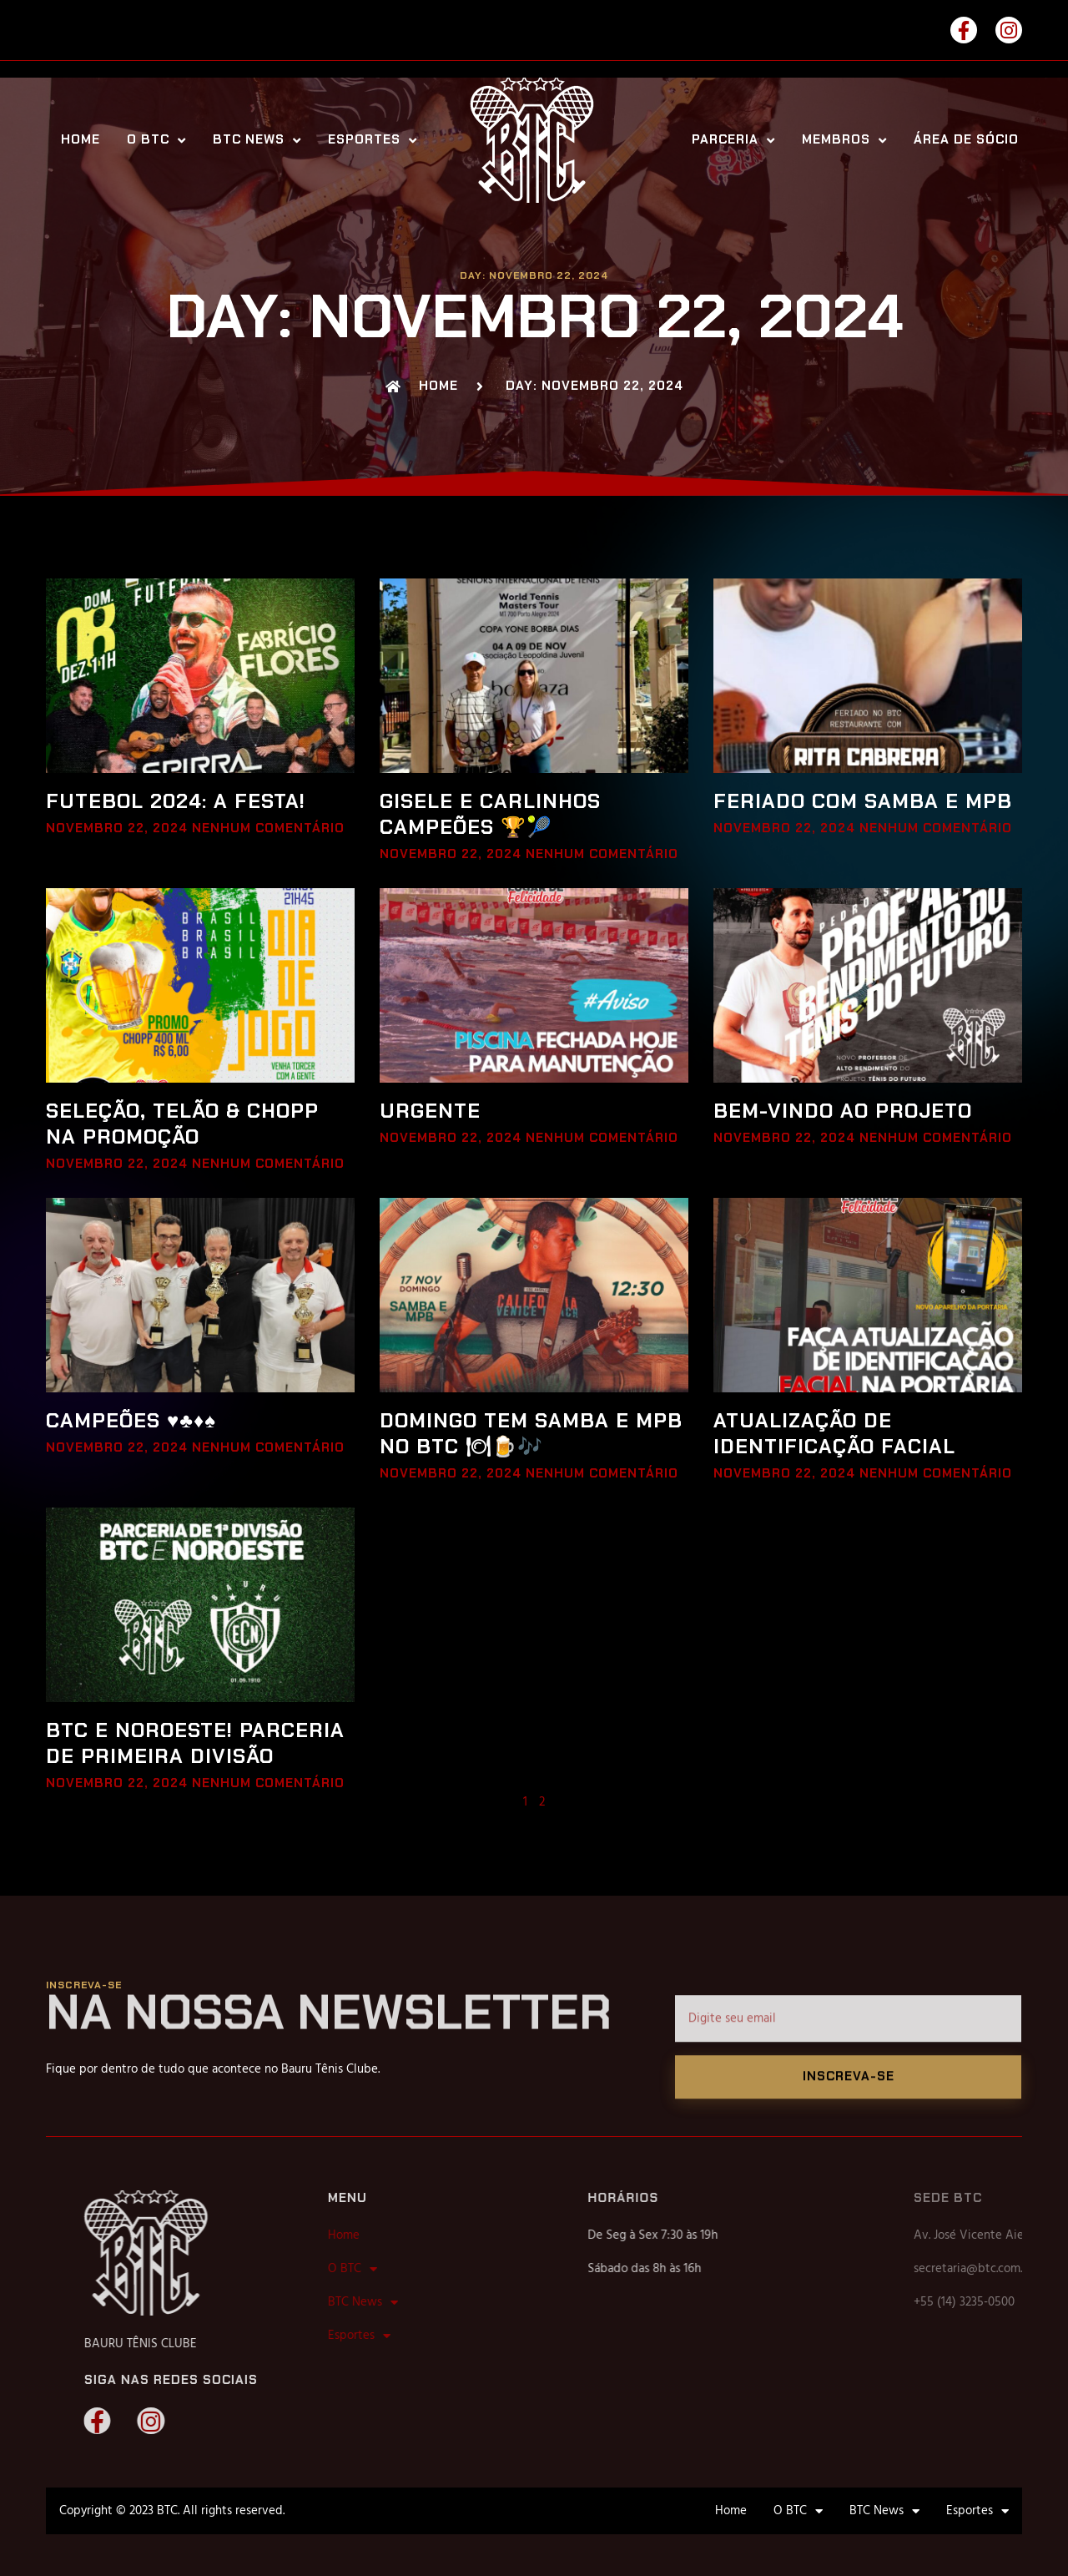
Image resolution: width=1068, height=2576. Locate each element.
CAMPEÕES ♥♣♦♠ (131, 1420)
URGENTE (430, 1111)
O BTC (156, 140)
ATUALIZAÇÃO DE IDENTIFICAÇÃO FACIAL (834, 1433)
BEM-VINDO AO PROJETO (842, 1111)
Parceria (733, 140)
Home (80, 140)
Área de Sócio (966, 140)
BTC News (257, 140)
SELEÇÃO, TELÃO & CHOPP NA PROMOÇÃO (182, 1123)
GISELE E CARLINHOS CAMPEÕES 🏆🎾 (490, 814)
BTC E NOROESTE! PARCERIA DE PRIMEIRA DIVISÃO (195, 1743)
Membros (844, 140)
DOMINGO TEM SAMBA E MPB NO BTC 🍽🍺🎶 (531, 1433)
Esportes (372, 140)
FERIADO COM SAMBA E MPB (862, 801)
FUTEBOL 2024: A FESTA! (175, 801)
